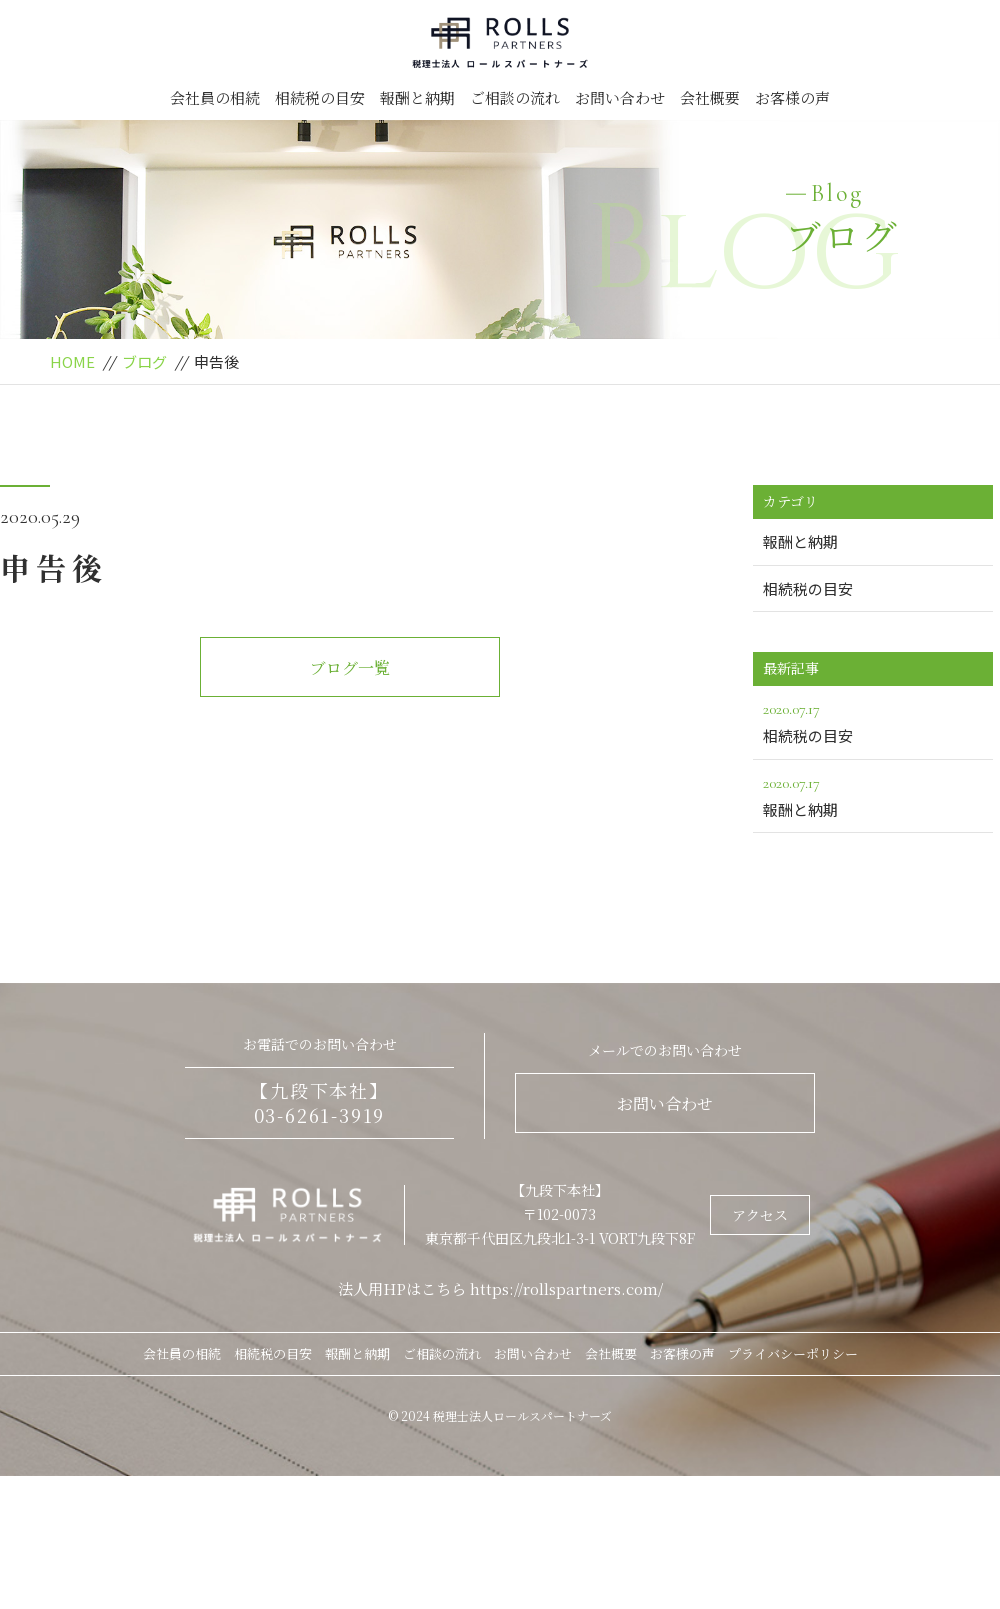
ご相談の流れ (515, 97)
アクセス (760, 1215)
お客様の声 (792, 97)
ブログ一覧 (350, 667)
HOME (72, 361)
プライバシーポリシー (793, 1353)
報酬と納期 (417, 97)
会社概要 (710, 97)
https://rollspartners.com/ (566, 1288)
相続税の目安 (320, 97)
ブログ (144, 361)
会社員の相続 (215, 97)
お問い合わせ (620, 97)
